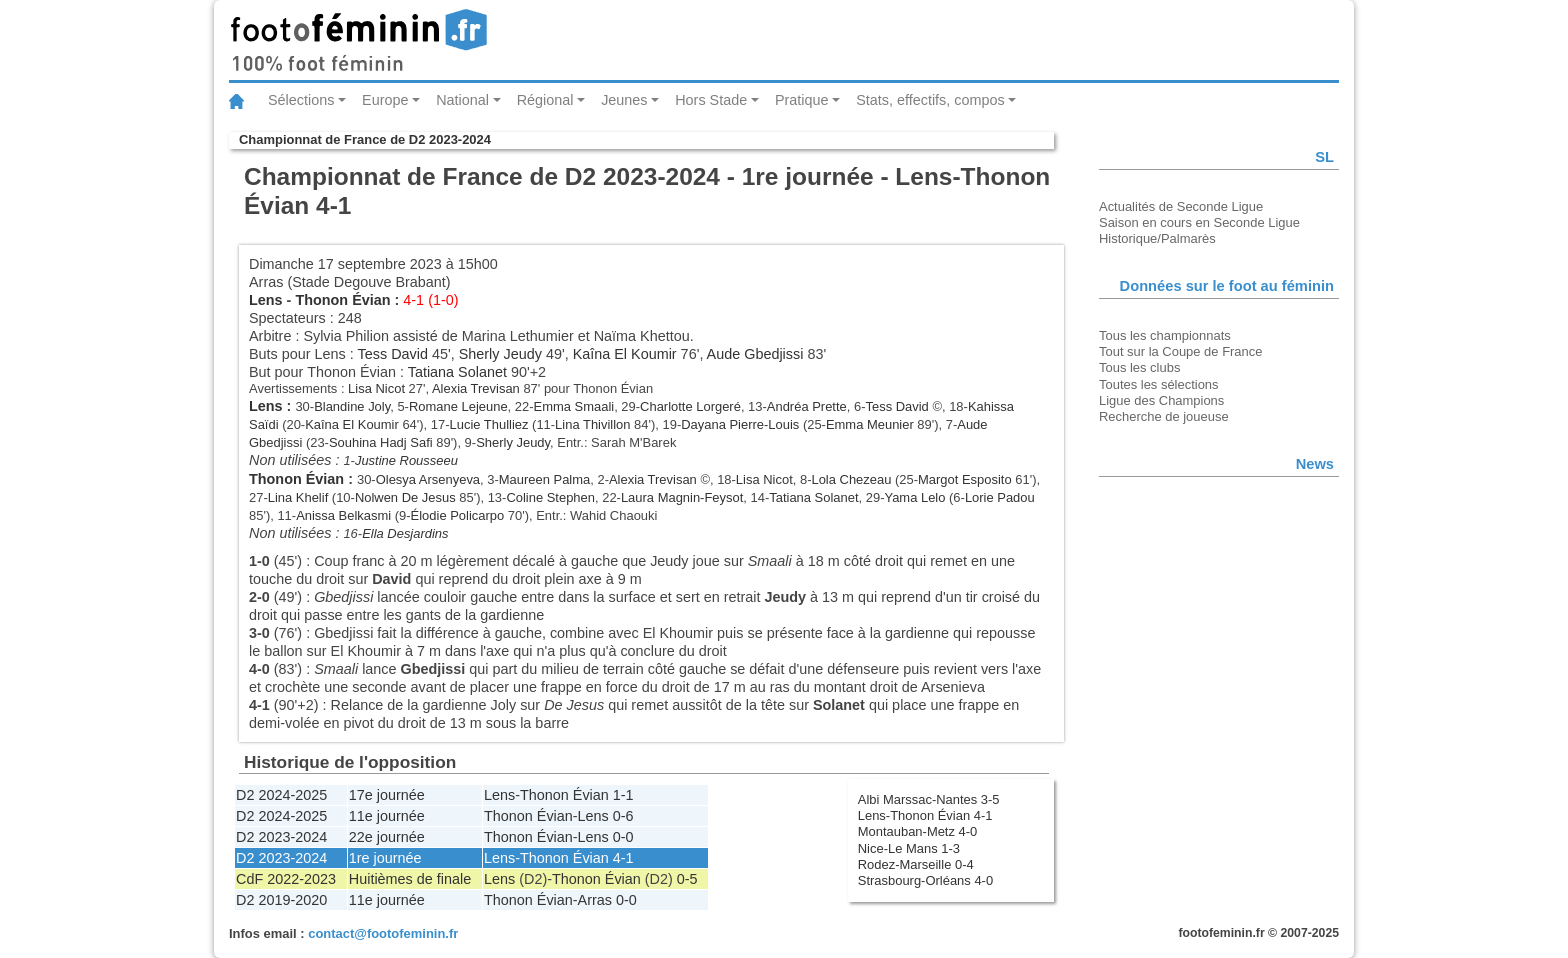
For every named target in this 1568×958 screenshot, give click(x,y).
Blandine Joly (352, 406)
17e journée (387, 795)
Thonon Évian (342, 300)
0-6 (623, 816)
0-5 (687, 879)
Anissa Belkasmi (343, 515)
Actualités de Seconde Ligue (1181, 206)
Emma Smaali (574, 406)
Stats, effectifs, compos (930, 100)
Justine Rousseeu (406, 460)
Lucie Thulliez (489, 424)
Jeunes (624, 100)
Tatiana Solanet (457, 372)
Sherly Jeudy (500, 354)
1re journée (385, 858)
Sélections (301, 100)
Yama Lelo (914, 497)
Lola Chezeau (851, 479)
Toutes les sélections (1159, 384)
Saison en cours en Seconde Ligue (1199, 222)
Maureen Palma (544, 479)
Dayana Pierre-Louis (740, 424)
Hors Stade (711, 100)
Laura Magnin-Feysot (682, 497)
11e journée (387, 816)
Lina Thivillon (592, 424)
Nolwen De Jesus (405, 497)
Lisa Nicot (376, 388)
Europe (385, 100)
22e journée (387, 837)
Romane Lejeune (458, 406)
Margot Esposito (965, 479)
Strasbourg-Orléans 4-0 (925, 880)
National (462, 100)
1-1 (623, 795)
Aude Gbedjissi (755, 354)
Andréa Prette (807, 406)
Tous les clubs (1139, 367)
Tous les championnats (1165, 335)
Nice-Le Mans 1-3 (909, 848)
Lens (266, 300)
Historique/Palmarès (1157, 238)
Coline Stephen (550, 497)
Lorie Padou (1000, 497)
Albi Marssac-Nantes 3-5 (929, 799)
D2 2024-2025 (281, 795)
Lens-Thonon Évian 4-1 (925, 815)
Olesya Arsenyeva (428, 479)
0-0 (623, 837)
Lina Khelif (298, 497)
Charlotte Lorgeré (690, 406)
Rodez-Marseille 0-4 (916, 864)
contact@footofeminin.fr (383, 933)
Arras (595, 900)
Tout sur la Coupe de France (1180, 351)
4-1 (623, 858)
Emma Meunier (870, 424)
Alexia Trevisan (476, 388)
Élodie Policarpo (458, 515)
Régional (545, 100)
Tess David (393, 354)
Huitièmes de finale (410, 879)
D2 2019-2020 (281, 900)
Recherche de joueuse (1164, 416)
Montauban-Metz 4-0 (918, 831)
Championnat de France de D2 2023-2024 (365, 139)
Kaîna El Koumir (625, 354)
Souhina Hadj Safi (381, 442)
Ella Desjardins (405, 533)
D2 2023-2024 (281, 837)
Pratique (802, 100)
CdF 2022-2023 (286, 879)
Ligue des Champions (1161, 400)
